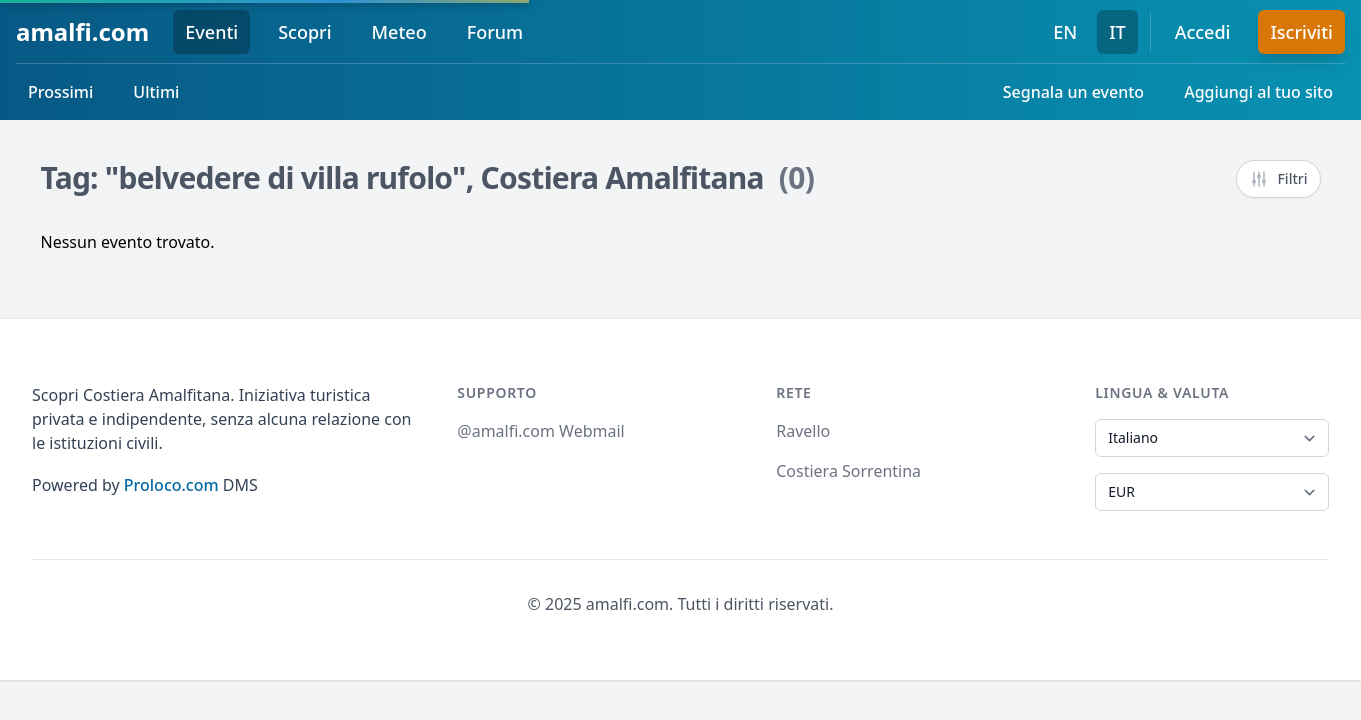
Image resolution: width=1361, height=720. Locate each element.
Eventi (211, 32)
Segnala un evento (1073, 92)
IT (1117, 32)
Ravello (803, 431)
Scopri (304, 32)
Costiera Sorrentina (848, 471)
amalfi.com (82, 31)
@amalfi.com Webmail (540, 431)
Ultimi (156, 92)
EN (1065, 32)
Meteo (399, 32)
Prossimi (60, 92)
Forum (495, 32)
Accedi (1203, 32)
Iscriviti (1301, 32)
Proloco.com (171, 485)
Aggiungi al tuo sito (1258, 92)
